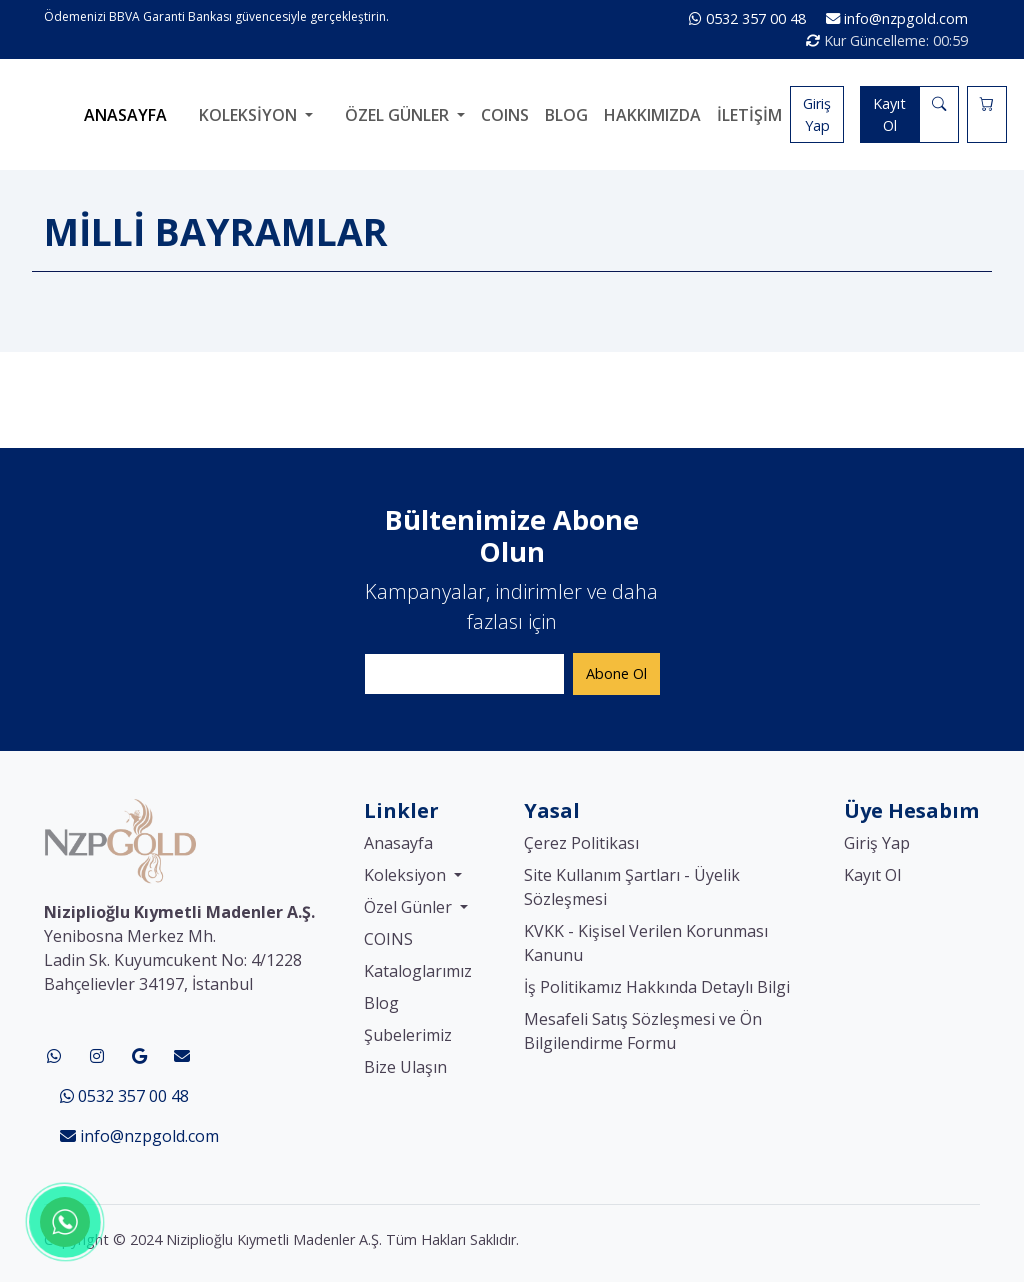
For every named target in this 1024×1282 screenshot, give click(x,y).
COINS (505, 115)
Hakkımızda (652, 115)
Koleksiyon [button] (250, 115)
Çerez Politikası (581, 843)
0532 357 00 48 (749, 18)
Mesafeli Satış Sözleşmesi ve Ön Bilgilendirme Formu (643, 1031)
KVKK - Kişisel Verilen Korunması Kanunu (646, 943)
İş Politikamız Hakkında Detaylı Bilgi (657, 987)
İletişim (749, 115)
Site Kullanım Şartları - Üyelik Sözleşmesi (632, 887)
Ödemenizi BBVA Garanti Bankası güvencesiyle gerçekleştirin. (216, 16)
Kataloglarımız (418, 971)
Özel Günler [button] (399, 115)
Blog (566, 115)
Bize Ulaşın (405, 1067)
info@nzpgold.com (897, 18)
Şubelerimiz (408, 1035)
